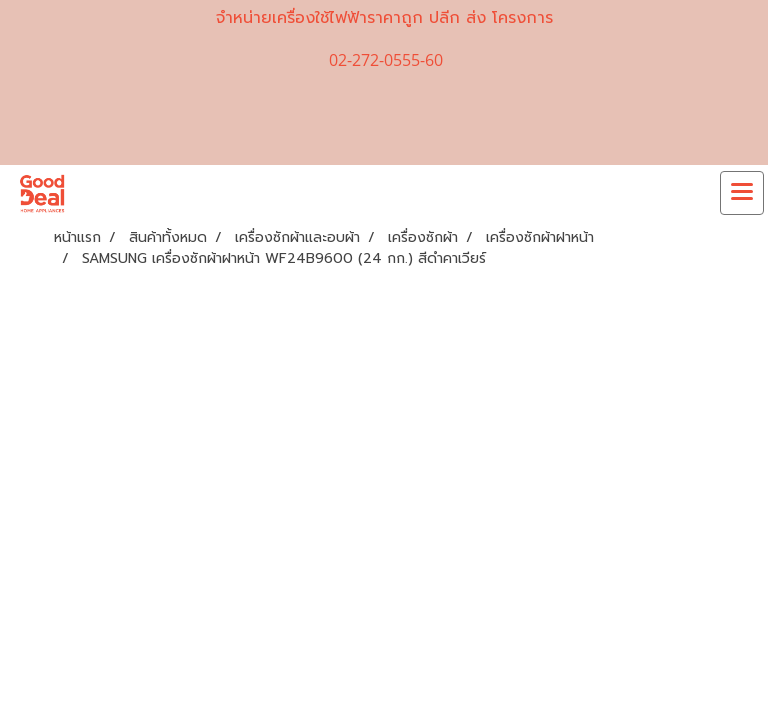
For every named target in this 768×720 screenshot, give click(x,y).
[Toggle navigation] (742, 193)
